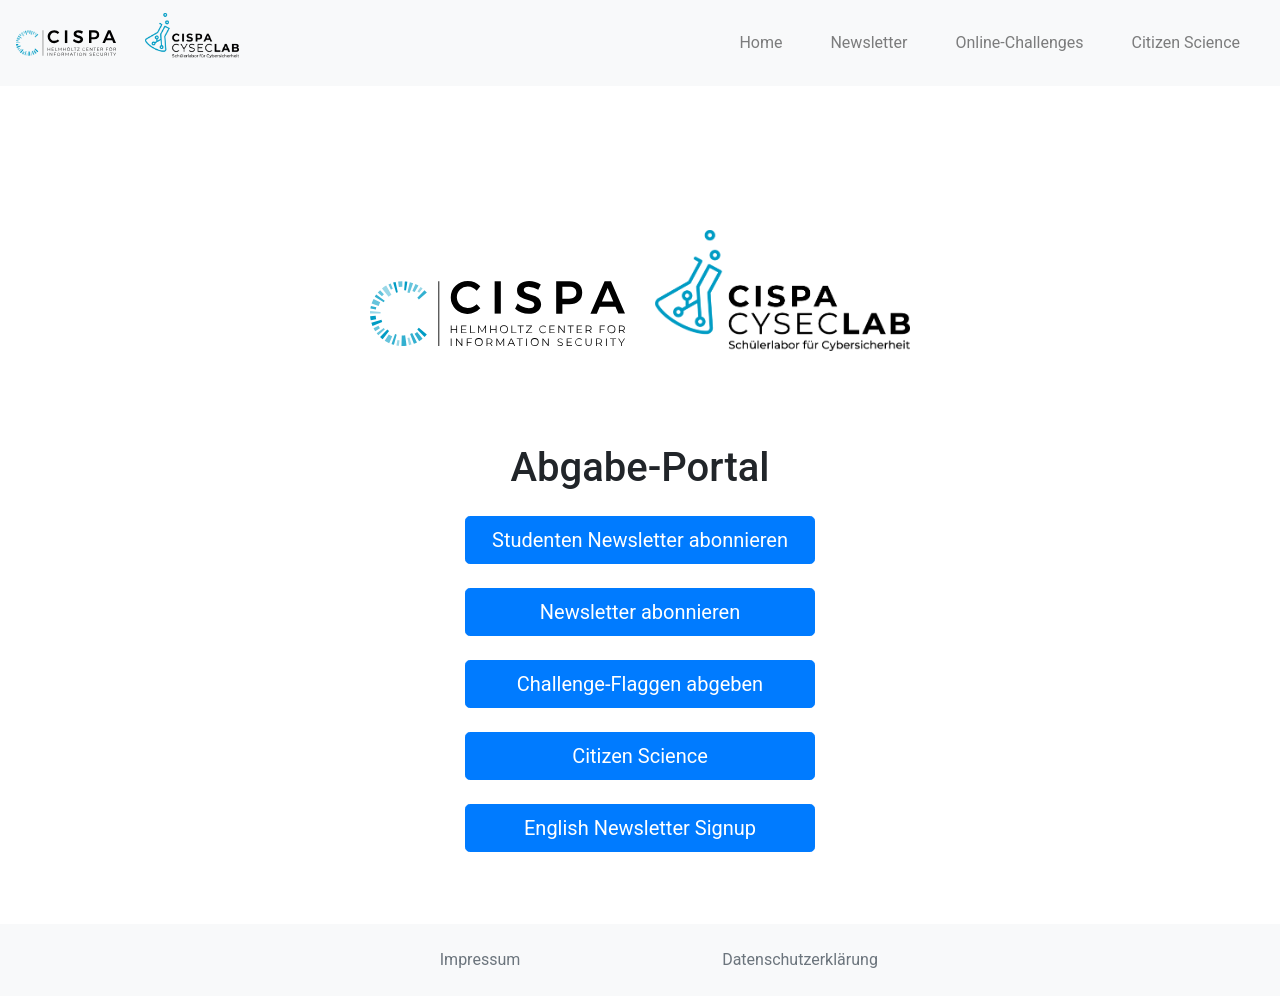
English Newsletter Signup (640, 828)
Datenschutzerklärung (800, 959)
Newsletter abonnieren (640, 612)
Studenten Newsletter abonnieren (640, 540)
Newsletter (868, 42)
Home (760, 42)
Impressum (480, 959)
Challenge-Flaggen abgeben (640, 684)
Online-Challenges (1019, 42)
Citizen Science (1186, 42)
